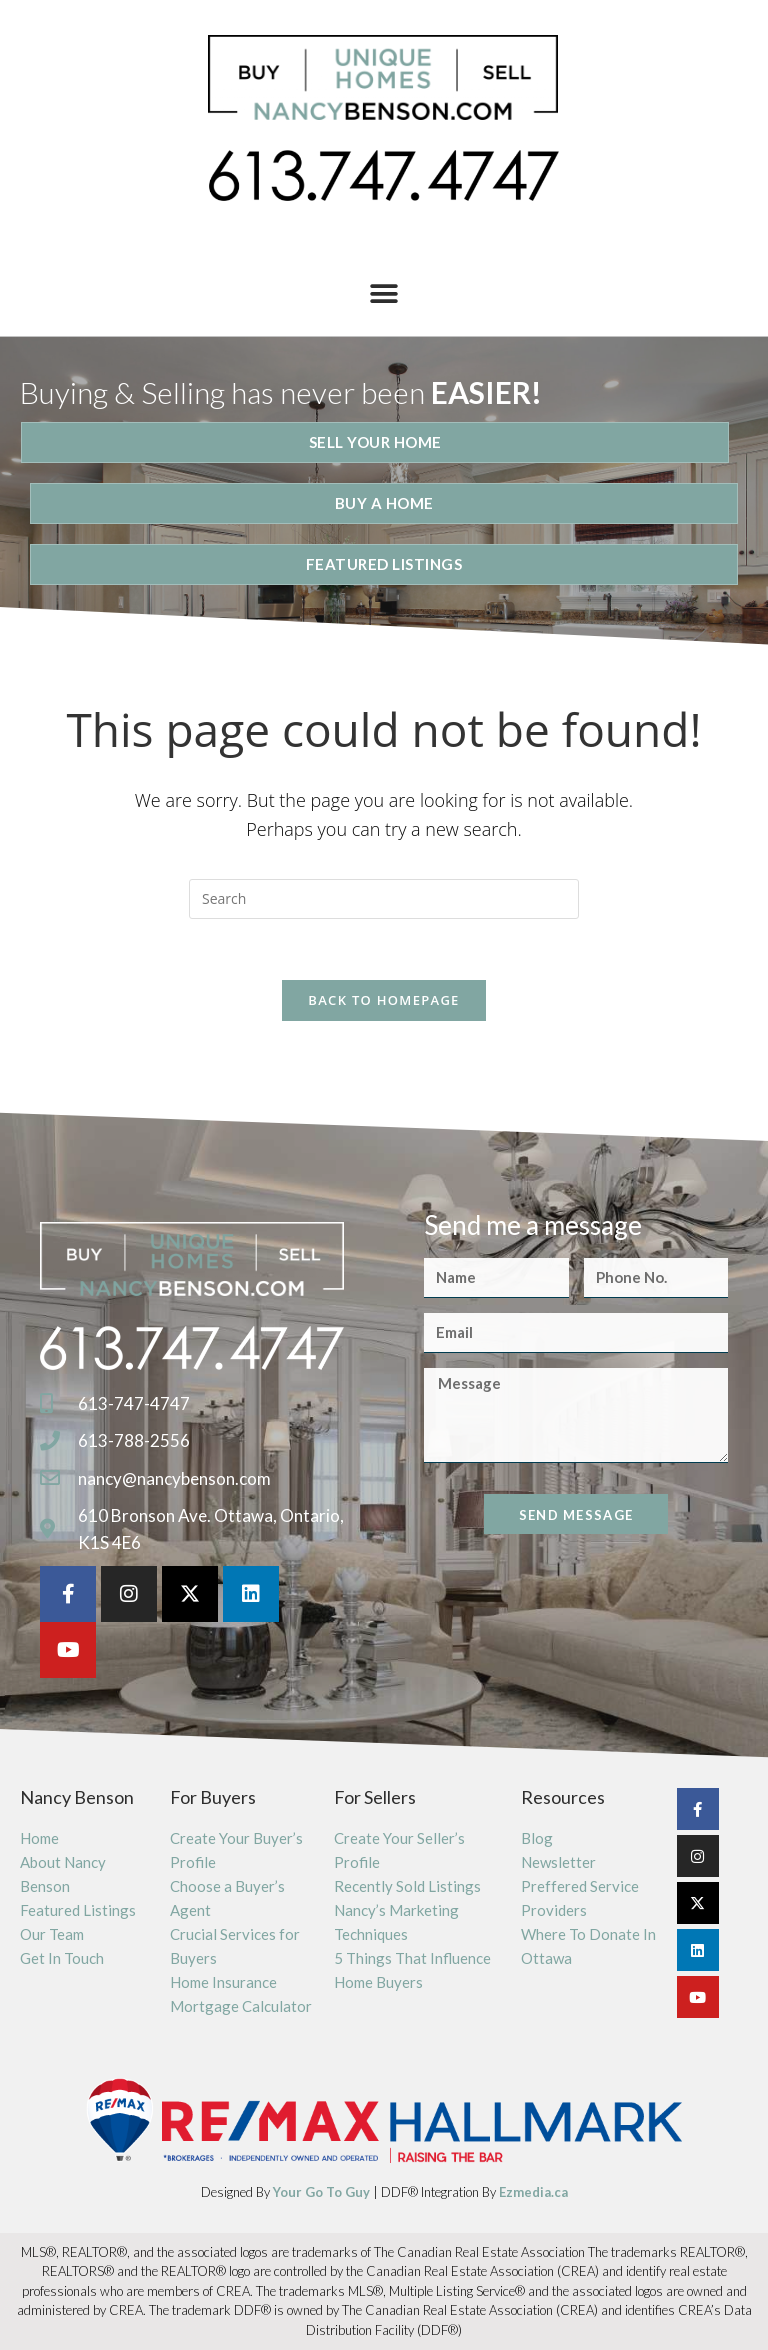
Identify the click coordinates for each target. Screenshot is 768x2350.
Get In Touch (62, 1958)
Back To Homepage (383, 1000)
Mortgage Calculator (241, 2006)
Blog (537, 1838)
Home (39, 1838)
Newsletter (558, 1862)
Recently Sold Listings (407, 1886)
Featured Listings (78, 1910)
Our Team (52, 1934)
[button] (384, 293)
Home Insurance (223, 1982)
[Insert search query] (384, 899)
